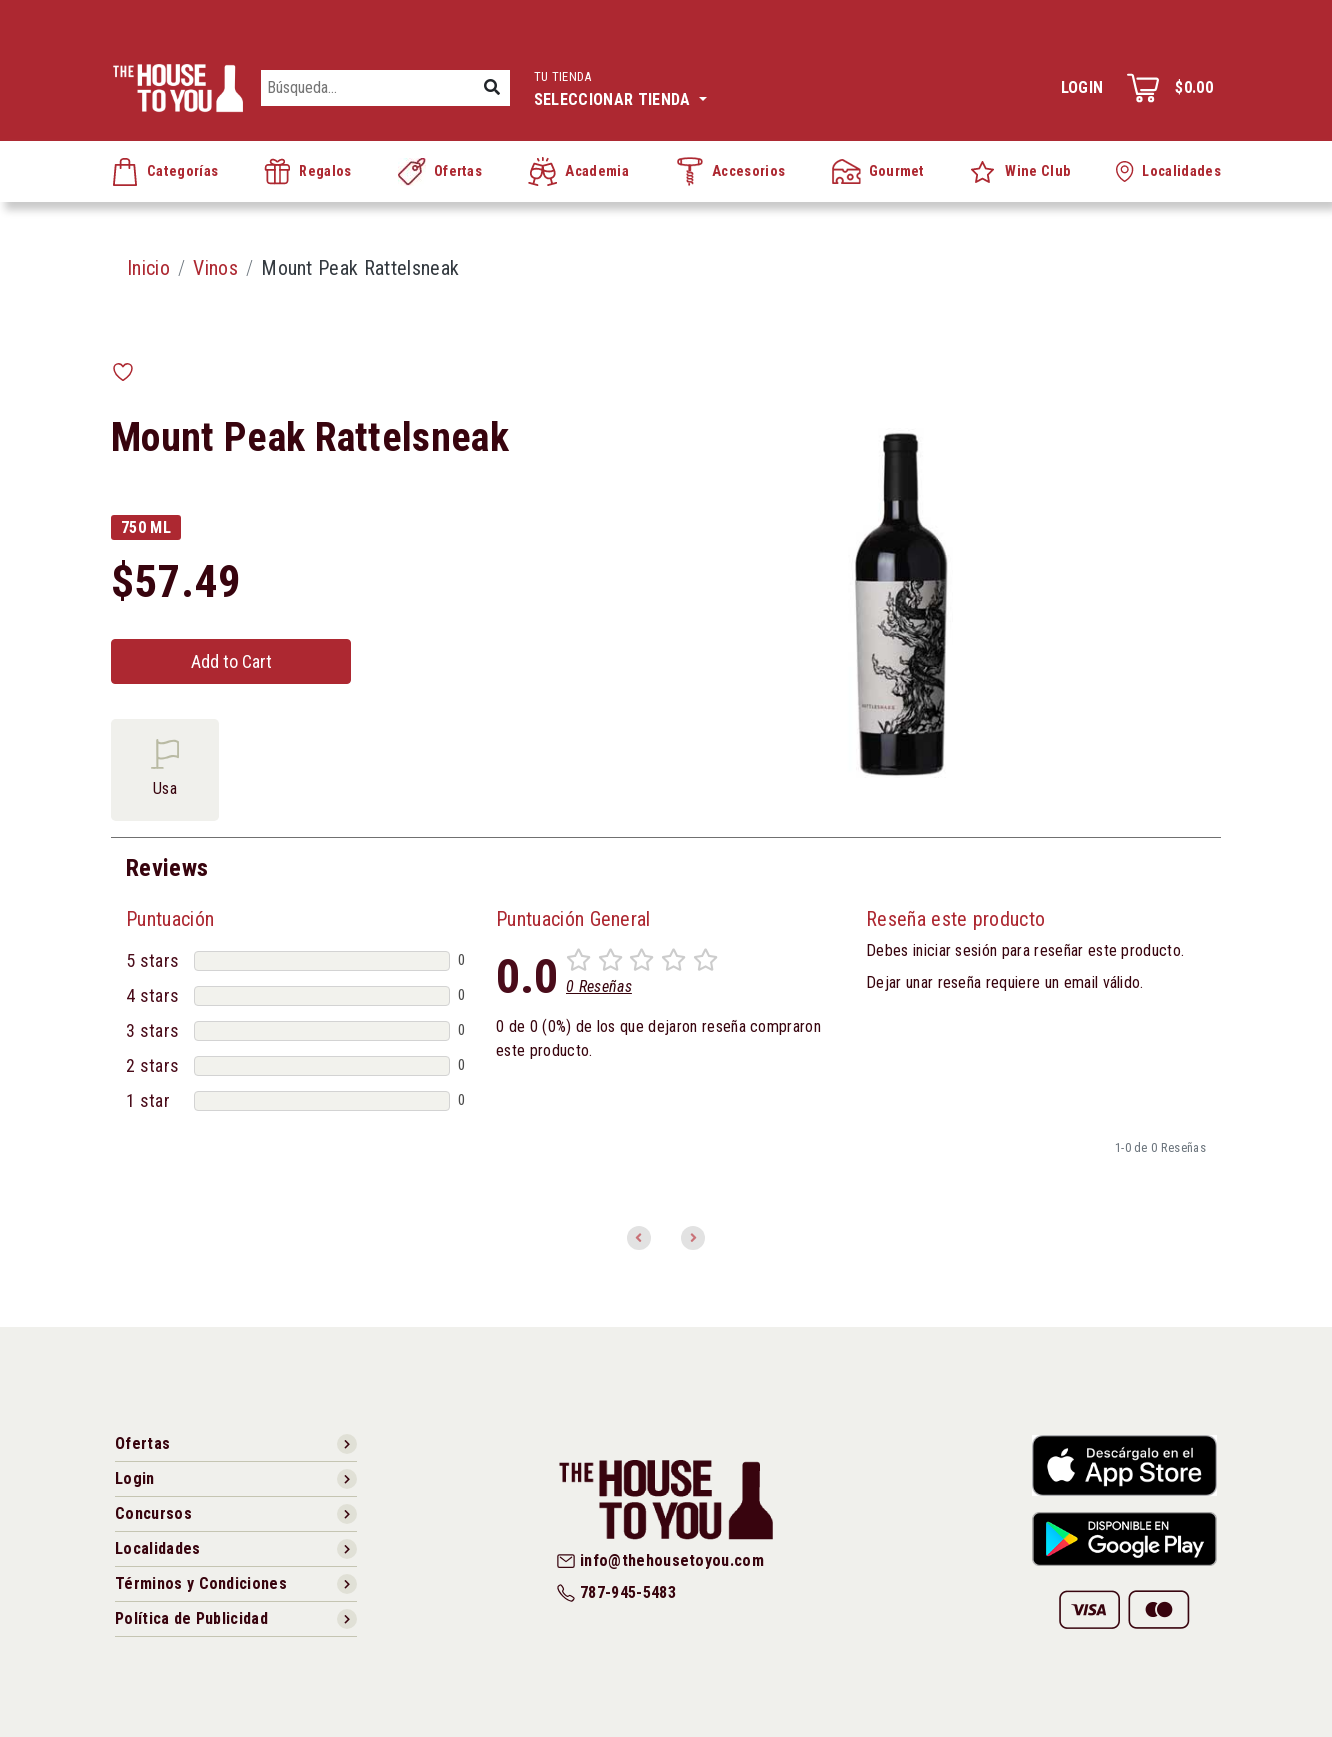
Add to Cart (231, 661)
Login (1082, 87)
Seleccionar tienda (620, 86)
